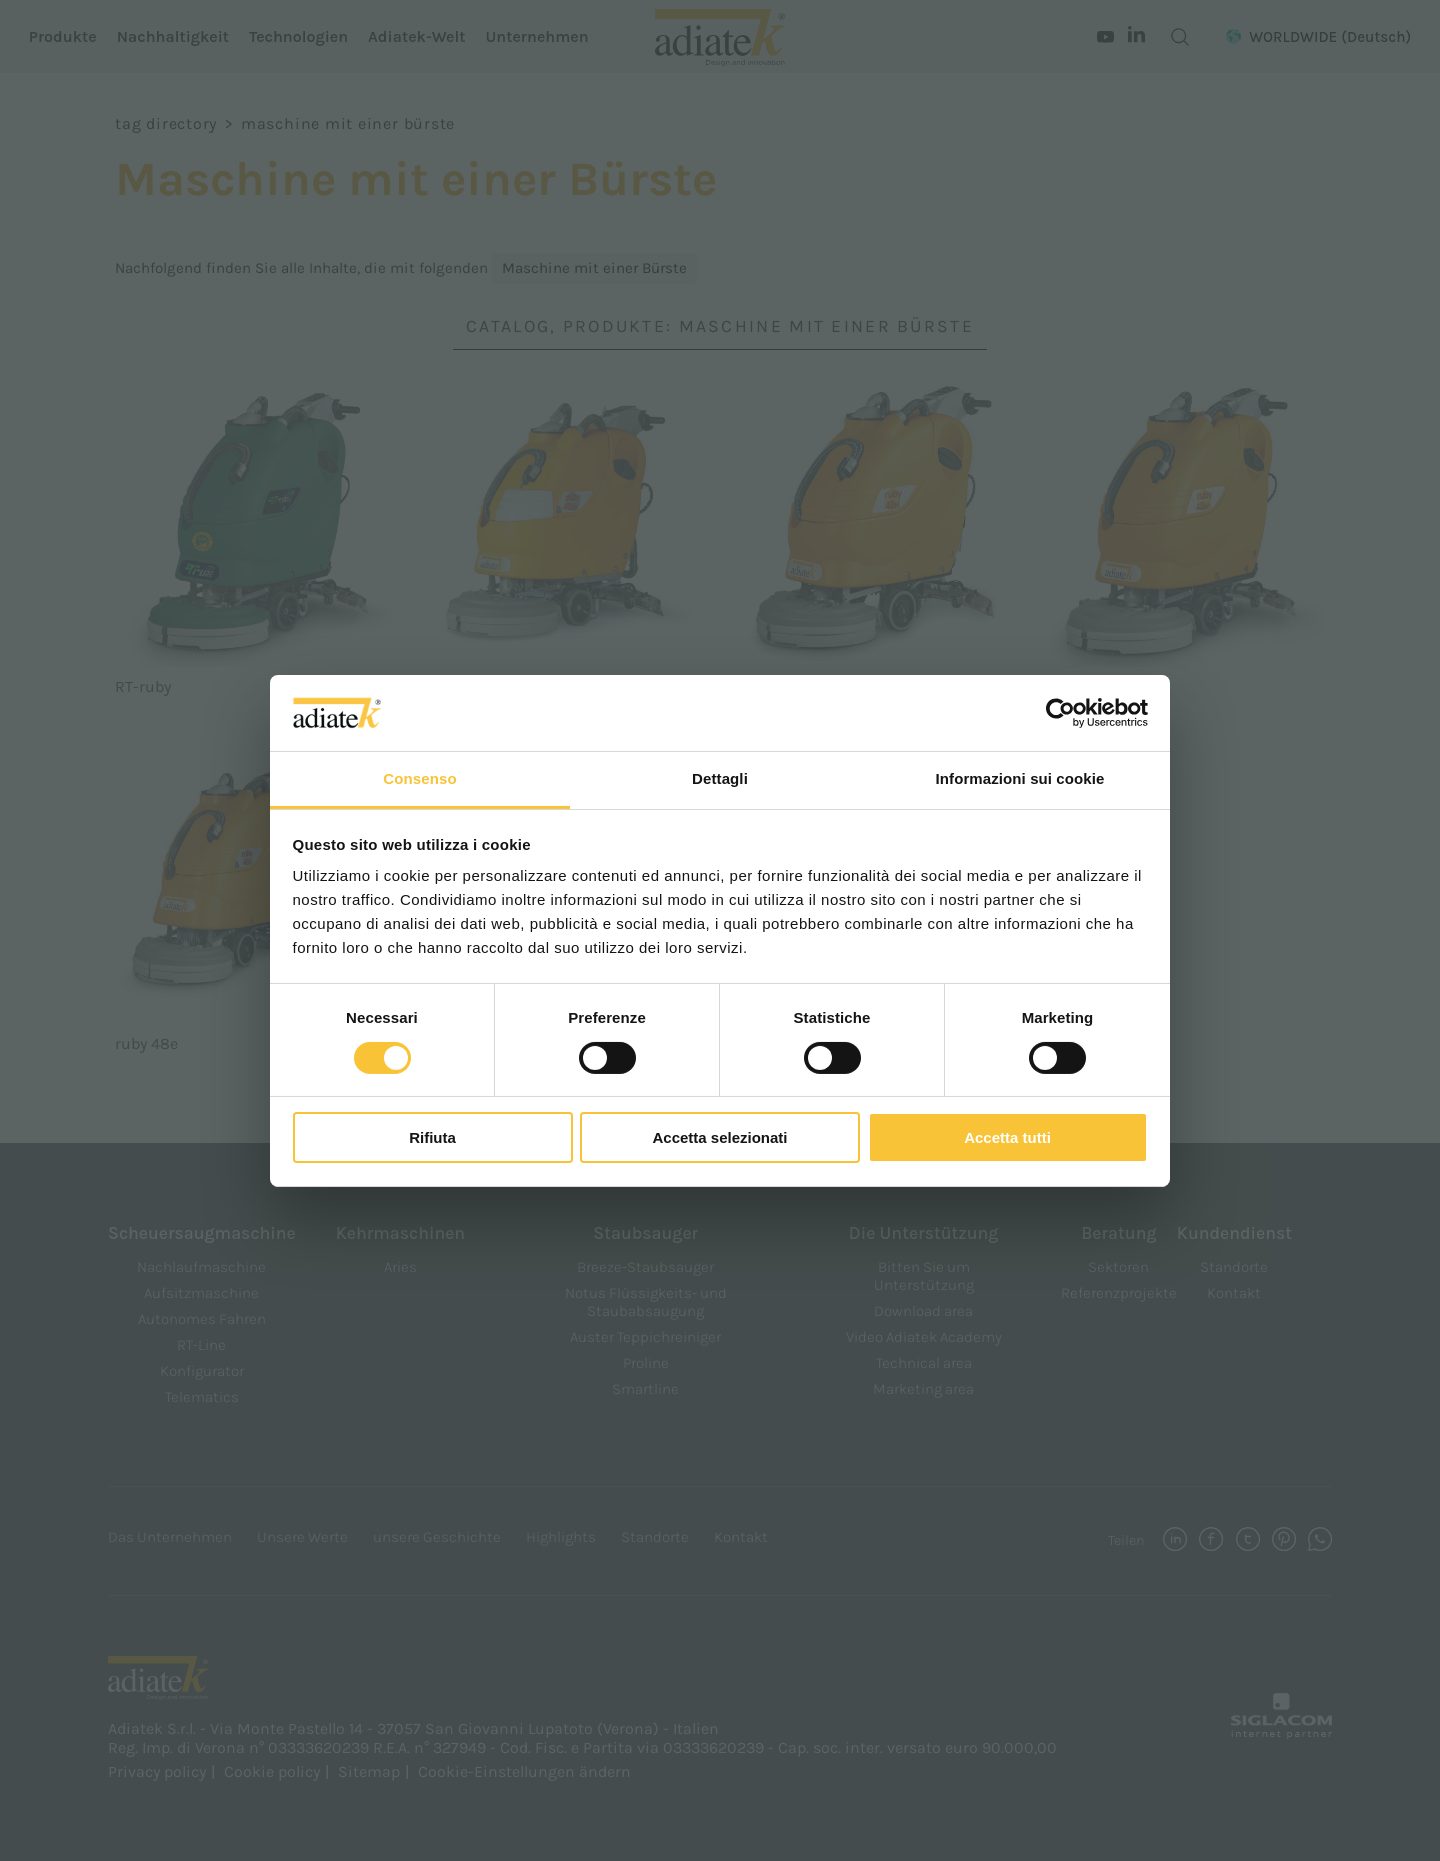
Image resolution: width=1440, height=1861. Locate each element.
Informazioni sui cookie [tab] (1020, 778)
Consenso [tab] (419, 778)
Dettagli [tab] (720, 778)
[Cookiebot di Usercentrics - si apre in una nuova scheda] (1060, 713)
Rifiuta (432, 1137)
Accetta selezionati (719, 1137)
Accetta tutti (1007, 1137)
